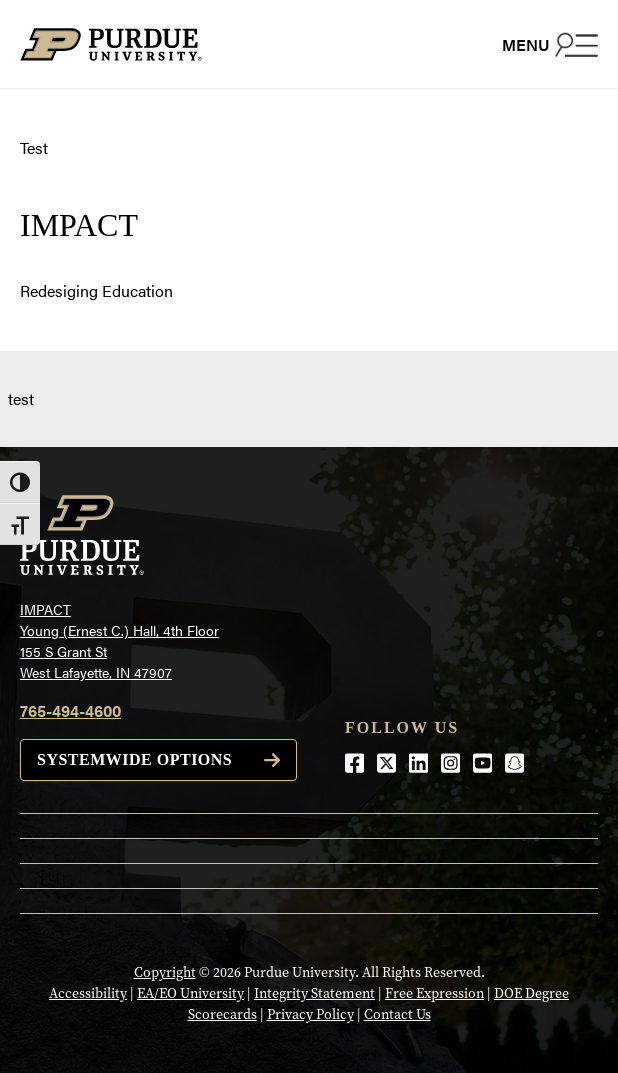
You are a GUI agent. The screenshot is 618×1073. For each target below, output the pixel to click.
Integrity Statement (314, 993)
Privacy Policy (310, 1014)
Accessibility (88, 993)
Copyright (165, 972)
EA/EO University (190, 993)
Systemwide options (134, 759)
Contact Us (397, 1014)
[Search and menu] (550, 44)
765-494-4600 (70, 710)
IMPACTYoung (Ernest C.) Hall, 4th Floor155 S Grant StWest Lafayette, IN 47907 (119, 640)
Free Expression (434, 993)
